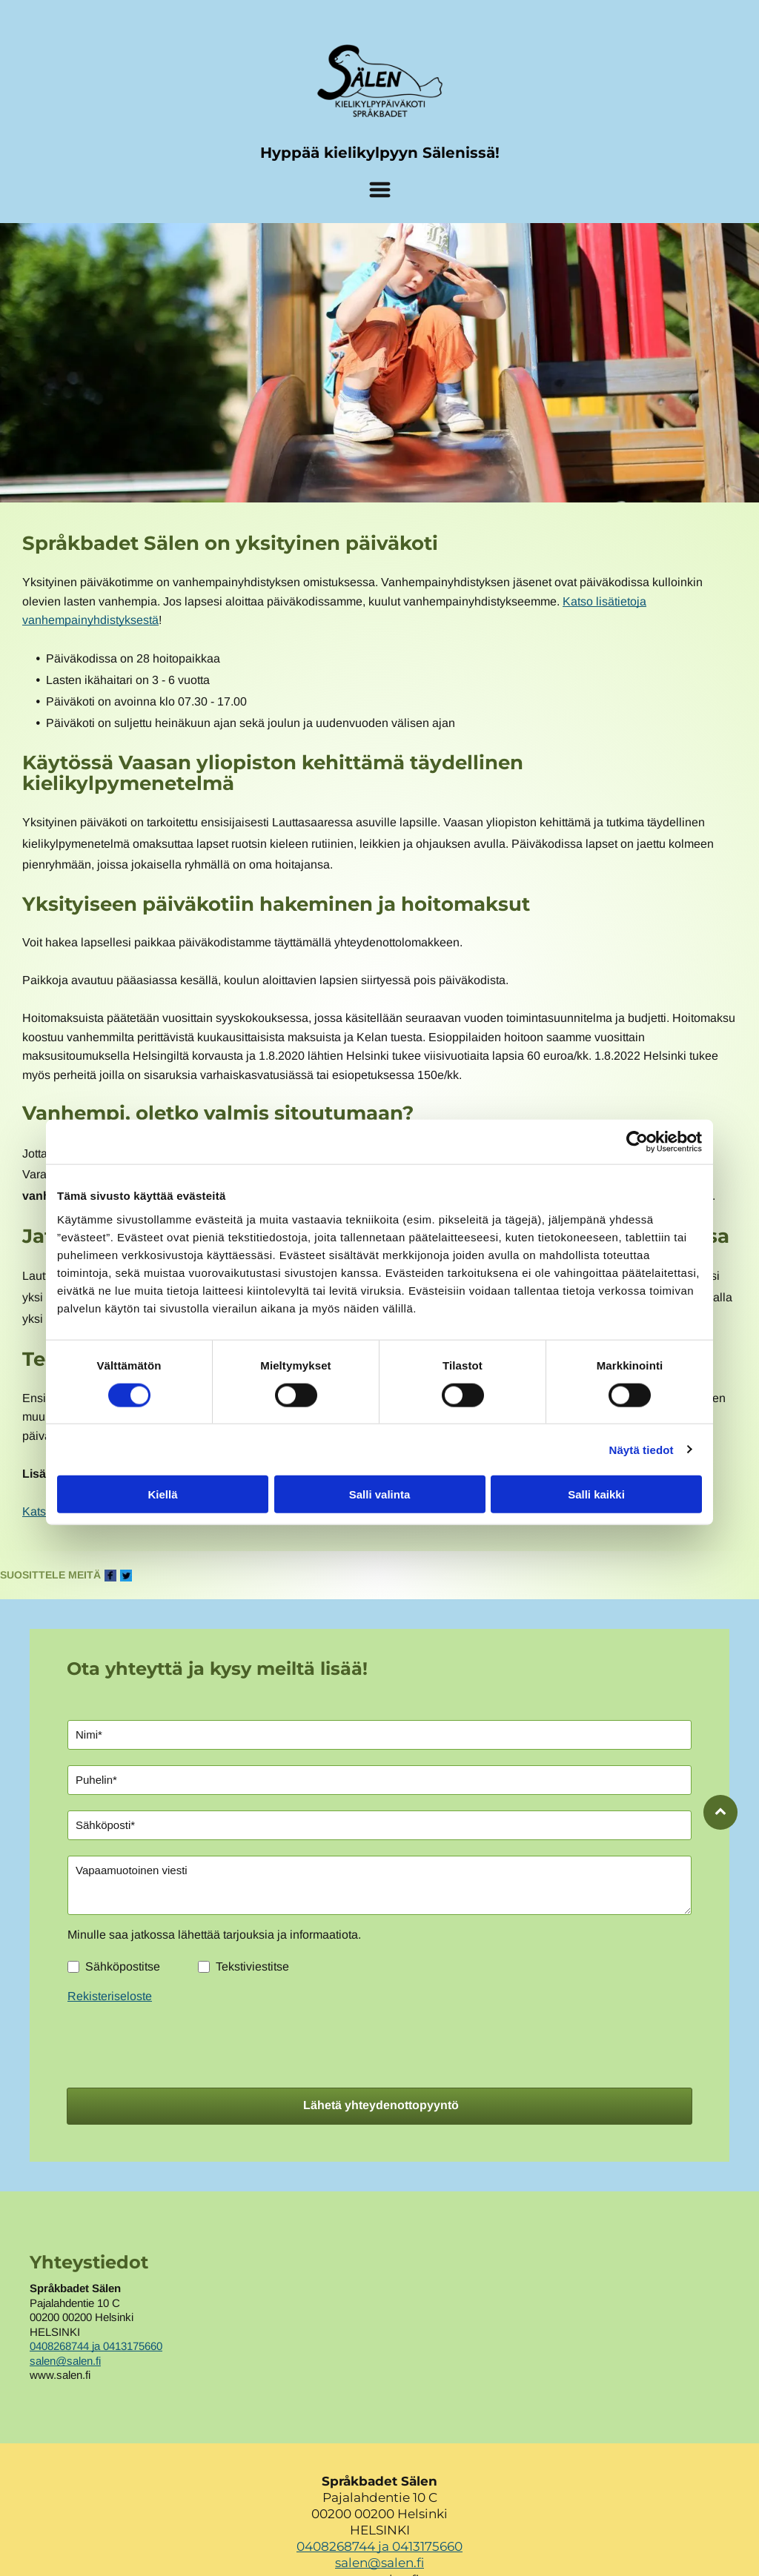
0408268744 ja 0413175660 (96, 2346)
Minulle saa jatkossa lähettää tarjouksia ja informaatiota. (214, 1934)
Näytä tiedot (641, 1449)
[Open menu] (380, 189)
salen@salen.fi (65, 2360)
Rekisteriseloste (109, 1996)
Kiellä (162, 1494)
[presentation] (180, 2043)
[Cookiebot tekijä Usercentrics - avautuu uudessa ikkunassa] (637, 1142)
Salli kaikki (596, 1494)
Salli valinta (380, 1494)
